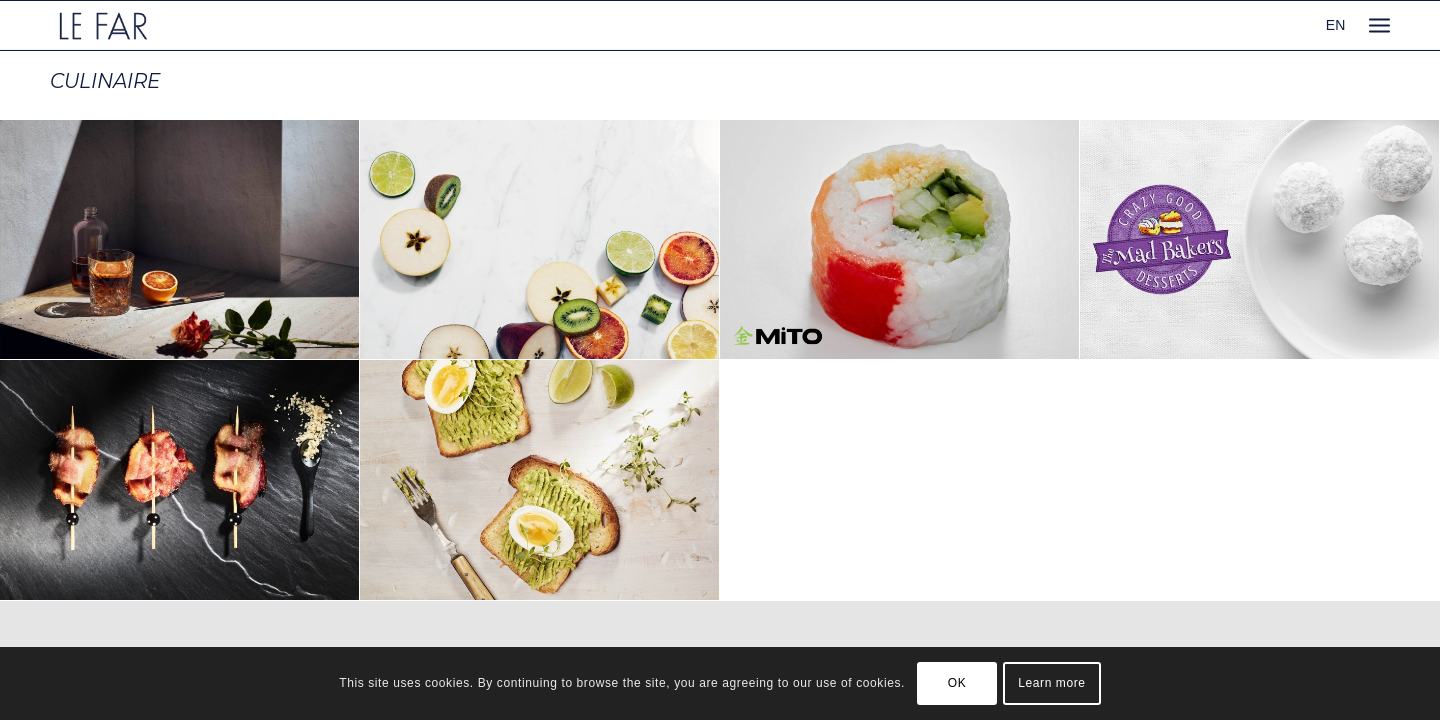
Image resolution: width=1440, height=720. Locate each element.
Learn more (1051, 683)
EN (1335, 25)
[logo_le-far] (103, 25)
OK (957, 683)
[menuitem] (1379, 25)
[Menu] (1379, 25)
